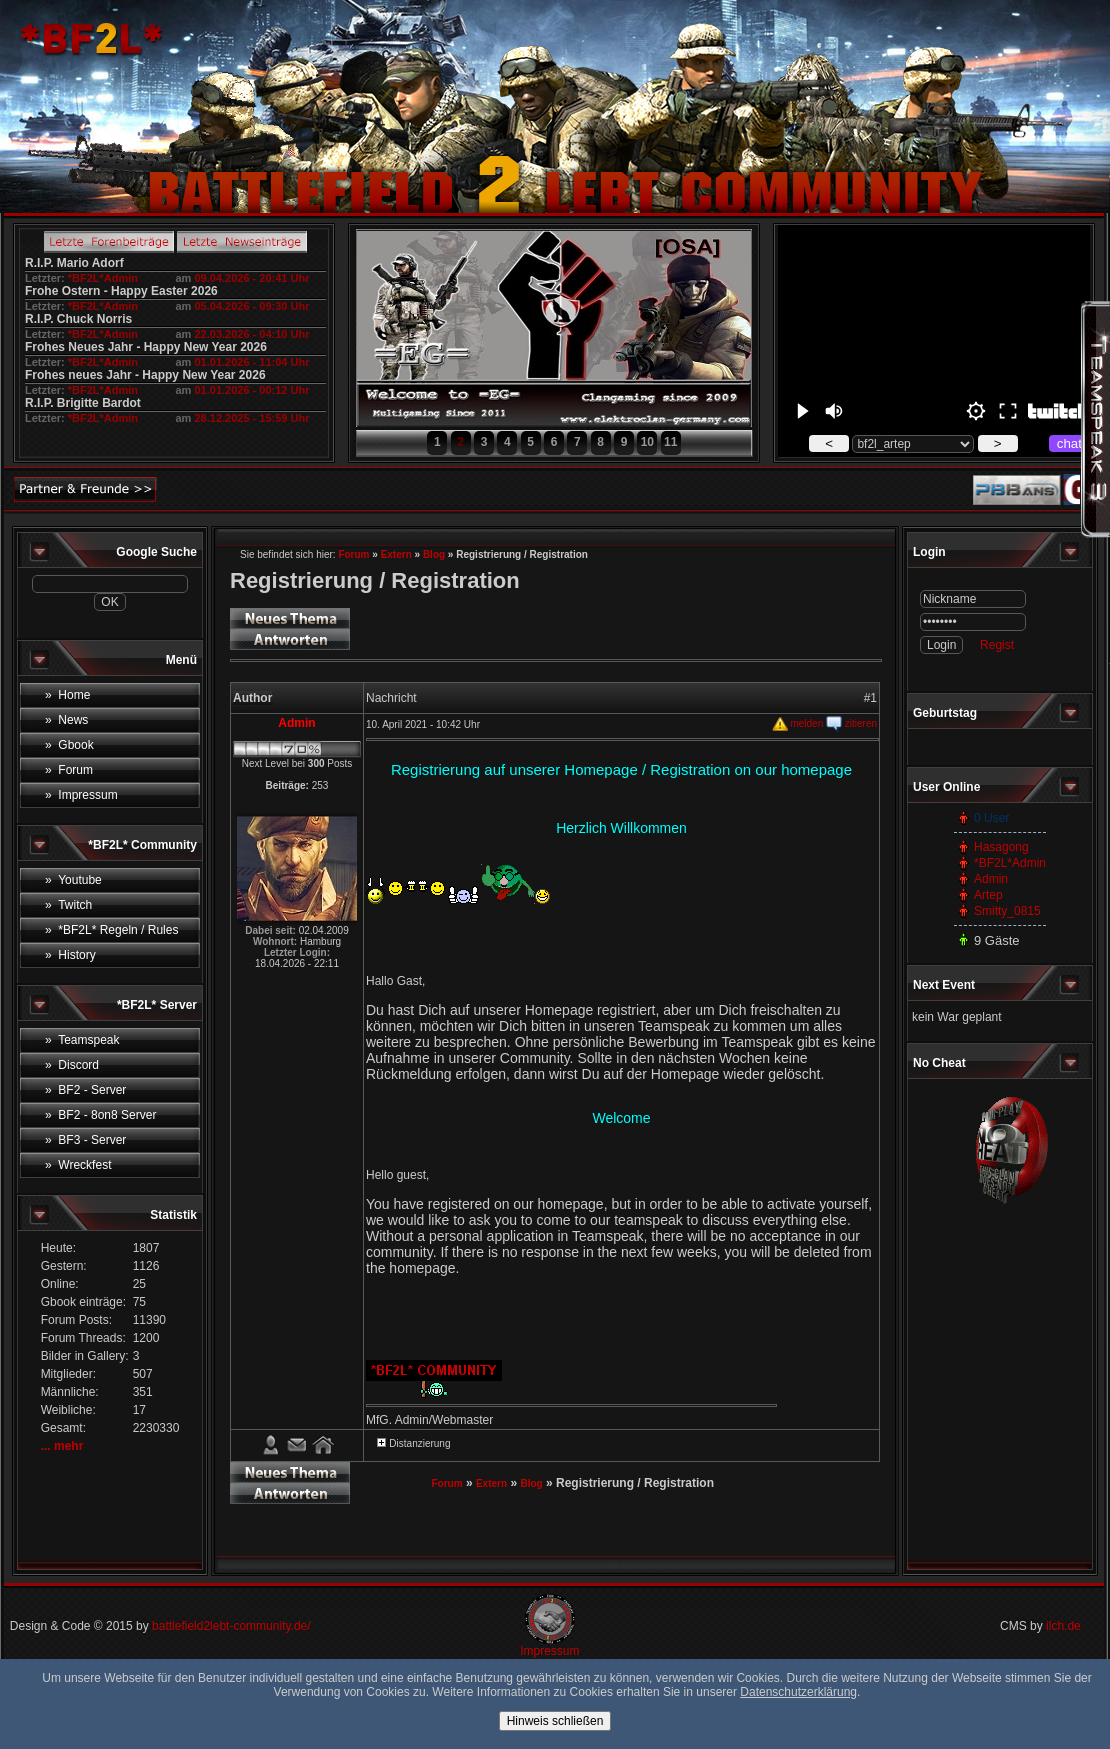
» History (70, 955)
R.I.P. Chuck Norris (78, 319)
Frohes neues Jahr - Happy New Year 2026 (145, 375)
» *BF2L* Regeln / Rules (111, 930)
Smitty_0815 (1007, 911)
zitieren (851, 723)
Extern (396, 554)
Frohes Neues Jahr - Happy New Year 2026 (146, 347)
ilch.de (1063, 1626)
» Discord (72, 1065)
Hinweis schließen (555, 1721)
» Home (67, 695)
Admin (991, 879)
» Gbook (69, 745)
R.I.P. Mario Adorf (74, 263)
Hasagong (1001, 847)
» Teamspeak (82, 1040)
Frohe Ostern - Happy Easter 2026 (121, 291)
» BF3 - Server (85, 1140)
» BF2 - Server (85, 1090)
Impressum (549, 1651)
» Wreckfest (78, 1165)
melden (798, 723)
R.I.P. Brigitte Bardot (83, 403)
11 (670, 442)
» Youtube (73, 880)
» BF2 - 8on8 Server (100, 1115)
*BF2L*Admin (103, 278)
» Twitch (68, 905)
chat (1069, 443)
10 (647, 442)
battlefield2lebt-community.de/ (231, 1626)
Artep (988, 895)
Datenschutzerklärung (798, 1692)
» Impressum (81, 795)
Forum (353, 554)
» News (66, 720)
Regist (997, 645)
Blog (434, 554)
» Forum (69, 770)
